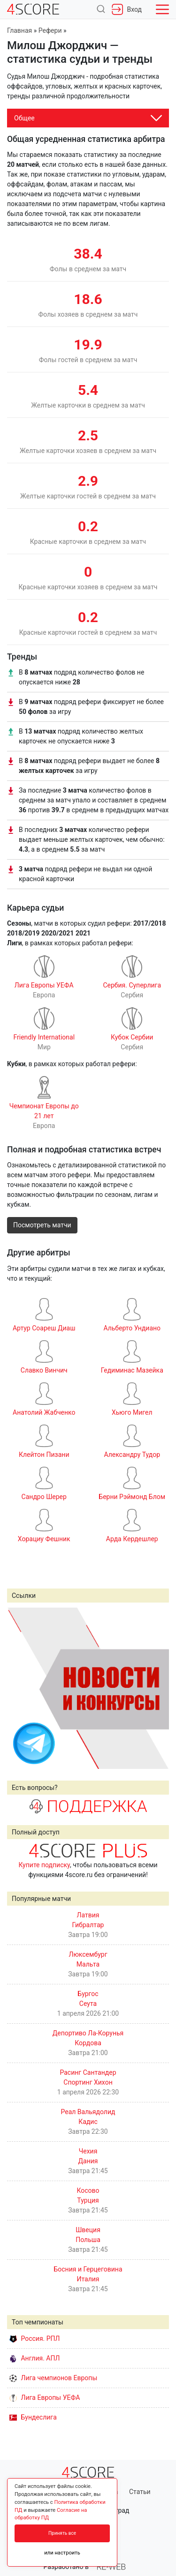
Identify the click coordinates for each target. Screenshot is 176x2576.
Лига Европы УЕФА (44, 2397)
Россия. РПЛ (34, 2338)
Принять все (62, 2533)
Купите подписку (44, 1865)
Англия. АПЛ (34, 2358)
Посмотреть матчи (42, 1225)
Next (156, 1687)
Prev (19, 1687)
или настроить (62, 2553)
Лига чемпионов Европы (53, 2378)
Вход (127, 9)
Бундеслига (33, 2417)
